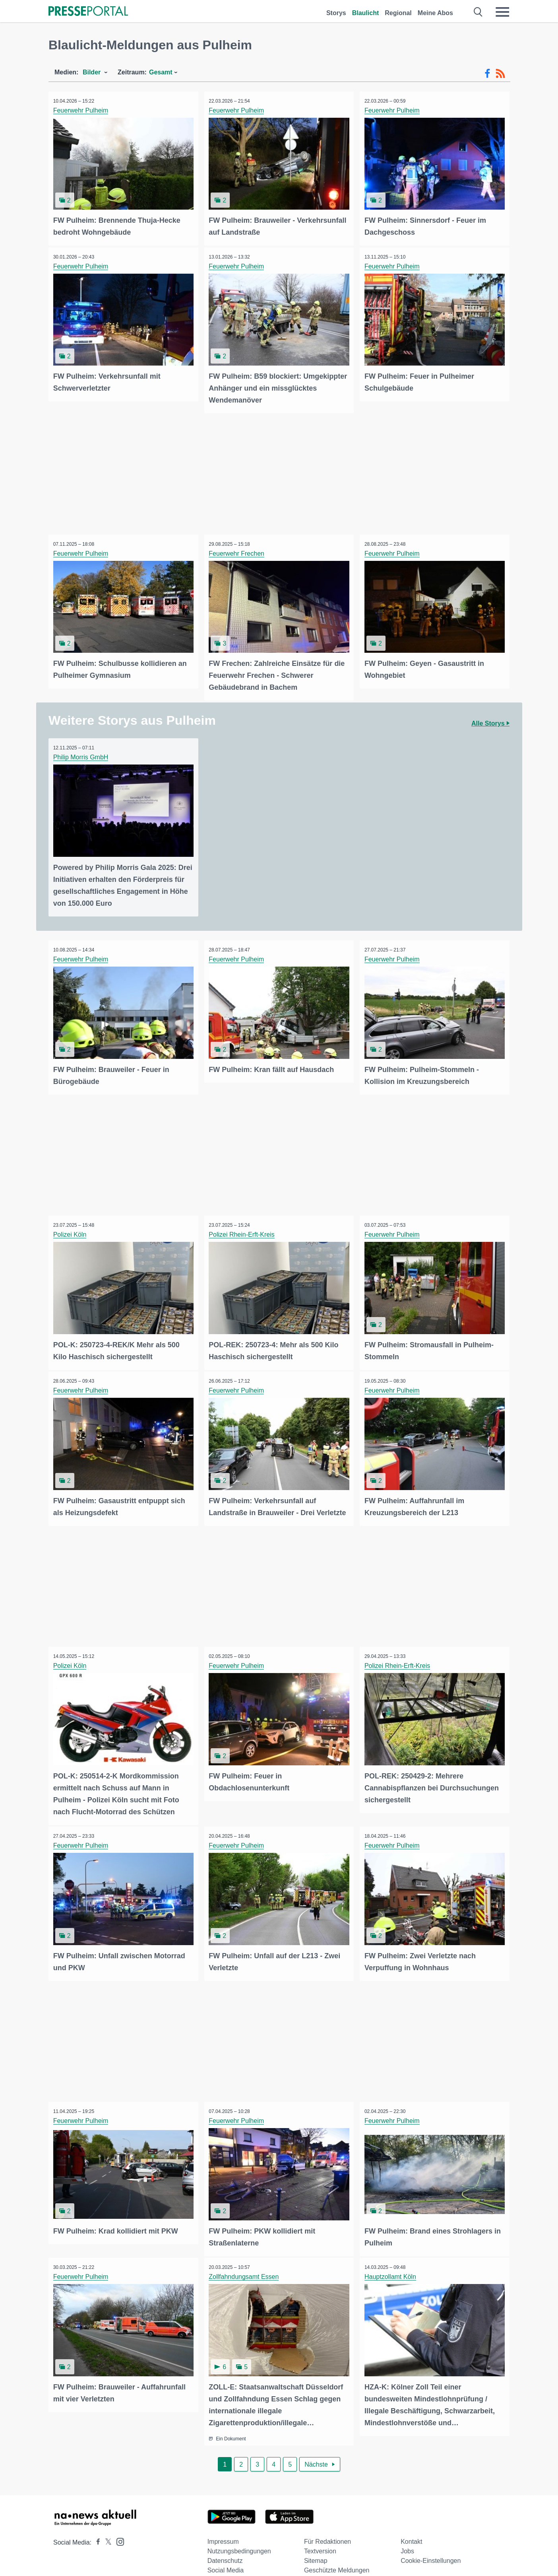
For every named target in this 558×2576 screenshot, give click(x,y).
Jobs (407, 2537)
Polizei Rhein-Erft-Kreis (243, 1228)
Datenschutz (225, 2547)
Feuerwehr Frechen (238, 551)
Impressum (223, 2528)
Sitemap (315, 2547)
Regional (398, 13)
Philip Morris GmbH (82, 753)
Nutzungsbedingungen (239, 2537)
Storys (336, 13)
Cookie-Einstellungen (431, 2547)
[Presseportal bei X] (106, 2528)
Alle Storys (490, 719)
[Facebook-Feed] (487, 73)
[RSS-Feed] (500, 73)
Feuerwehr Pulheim (82, 110)
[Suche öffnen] (478, 12)
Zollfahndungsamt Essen (245, 2264)
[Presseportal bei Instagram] (118, 2527)
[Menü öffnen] (502, 12)
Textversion (320, 2537)
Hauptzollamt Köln (391, 2264)
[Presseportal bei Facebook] (95, 2528)
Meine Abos (435, 13)
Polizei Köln (71, 1228)
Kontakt (411, 2528)
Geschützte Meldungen (337, 2556)
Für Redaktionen (327, 2528)
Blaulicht (365, 13)
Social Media (225, 2556)
